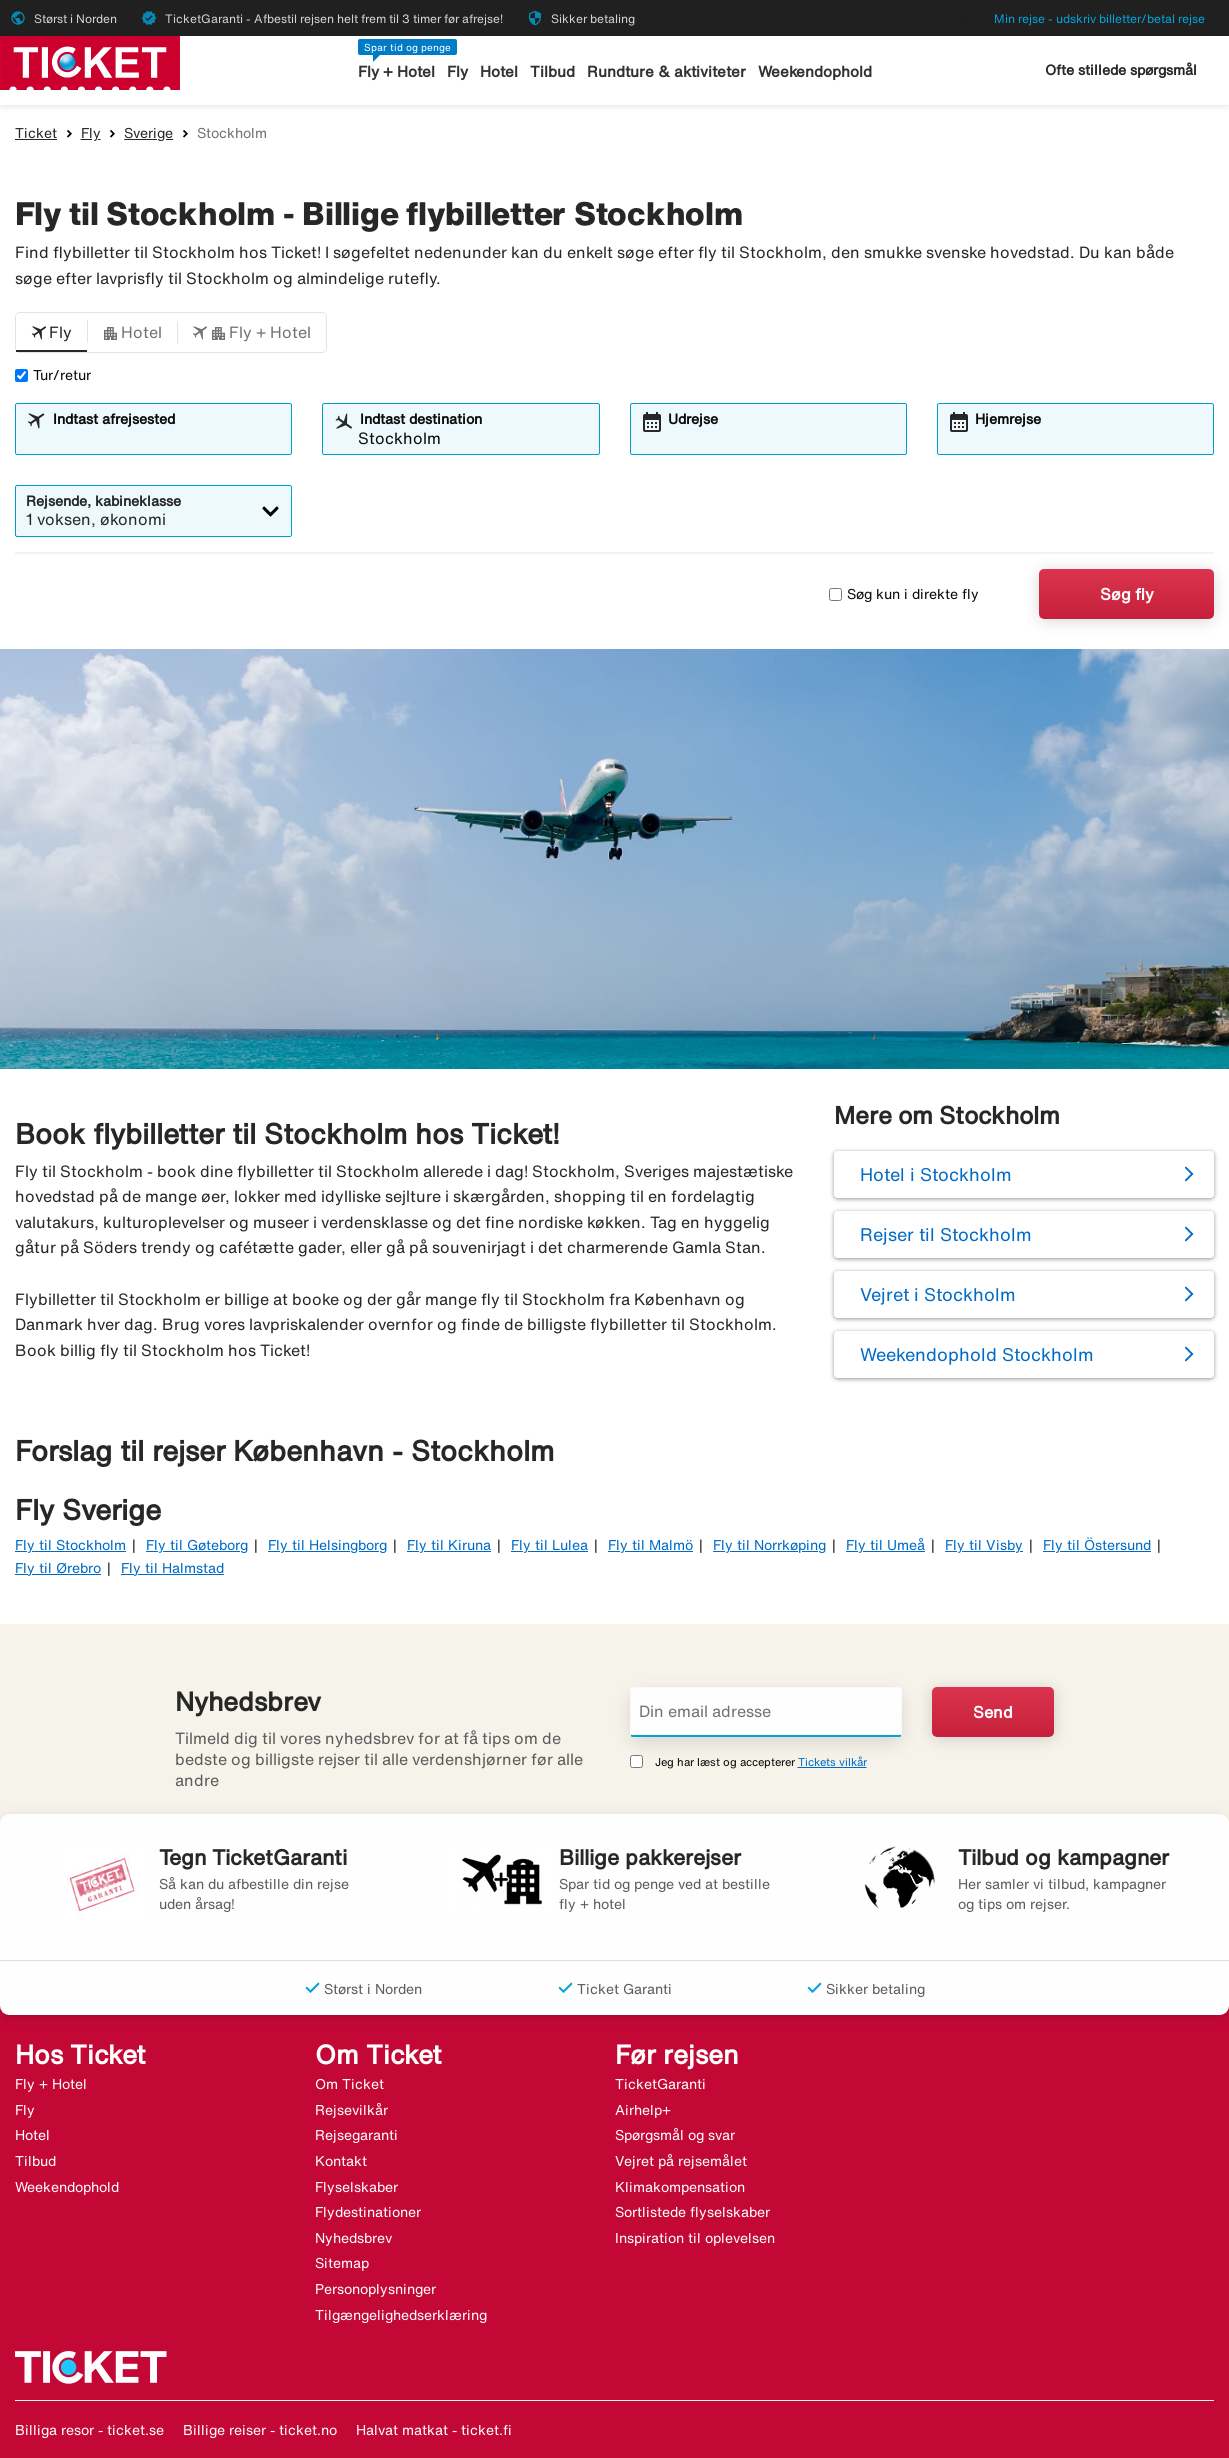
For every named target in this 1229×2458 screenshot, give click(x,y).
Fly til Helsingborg (327, 1545)
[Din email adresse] (766, 1712)
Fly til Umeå (885, 1545)
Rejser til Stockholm (946, 1234)
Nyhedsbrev (353, 2238)
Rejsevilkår (351, 2110)
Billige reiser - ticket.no (260, 2430)
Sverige (148, 133)
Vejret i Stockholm (938, 1294)
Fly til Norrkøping (769, 1545)
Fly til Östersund (1097, 1545)
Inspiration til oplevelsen (695, 2238)
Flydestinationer (368, 2212)
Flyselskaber (356, 2187)
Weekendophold (815, 71)
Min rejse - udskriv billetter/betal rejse (1099, 18)
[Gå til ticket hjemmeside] (90, 61)
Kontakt (341, 2161)
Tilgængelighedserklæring (401, 2315)
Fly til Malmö (650, 1545)
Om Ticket (349, 2084)
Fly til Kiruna (449, 1545)
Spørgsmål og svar (675, 2135)
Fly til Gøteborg (197, 1545)
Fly (457, 71)
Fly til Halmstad (172, 1568)
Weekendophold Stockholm (977, 1354)
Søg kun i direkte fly (904, 594)
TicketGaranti (660, 2084)
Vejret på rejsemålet (681, 2161)
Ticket (36, 133)
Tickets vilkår (832, 1761)
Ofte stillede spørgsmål (1121, 70)
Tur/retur (53, 375)
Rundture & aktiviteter (666, 71)
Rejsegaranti (356, 2135)
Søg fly (1127, 594)
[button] (51, 333)
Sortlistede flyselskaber (692, 2212)
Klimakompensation (680, 2187)
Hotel (499, 71)
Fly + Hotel (396, 71)
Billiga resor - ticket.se (89, 2430)
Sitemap (342, 2263)
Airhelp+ (643, 2110)
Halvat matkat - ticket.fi (434, 2430)
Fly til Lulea (549, 1545)
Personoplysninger (375, 2289)
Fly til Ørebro (58, 1568)
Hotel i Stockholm (936, 1174)
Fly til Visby (984, 1545)
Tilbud (552, 71)
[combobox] (166, 438)
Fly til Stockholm (70, 1545)
